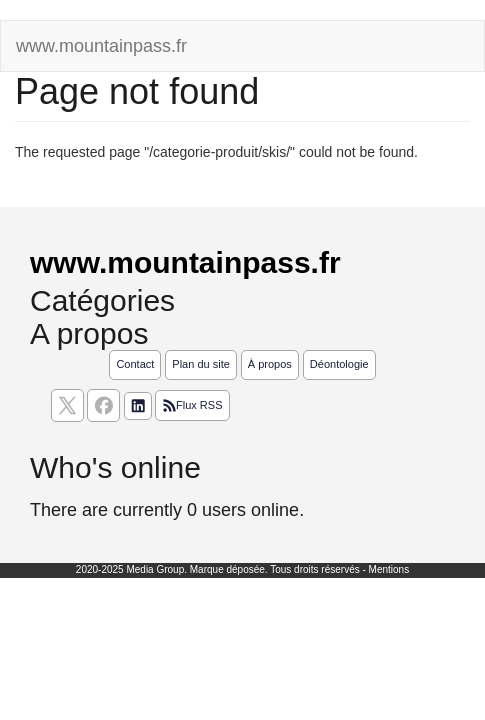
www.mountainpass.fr (101, 46)
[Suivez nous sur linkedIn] (138, 406)
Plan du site (200, 364)
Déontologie (339, 364)
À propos (270, 364)
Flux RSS (192, 406)
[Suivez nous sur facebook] (103, 405)
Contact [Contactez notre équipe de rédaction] (135, 364)
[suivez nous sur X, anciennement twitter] (67, 405)
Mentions (389, 569)
